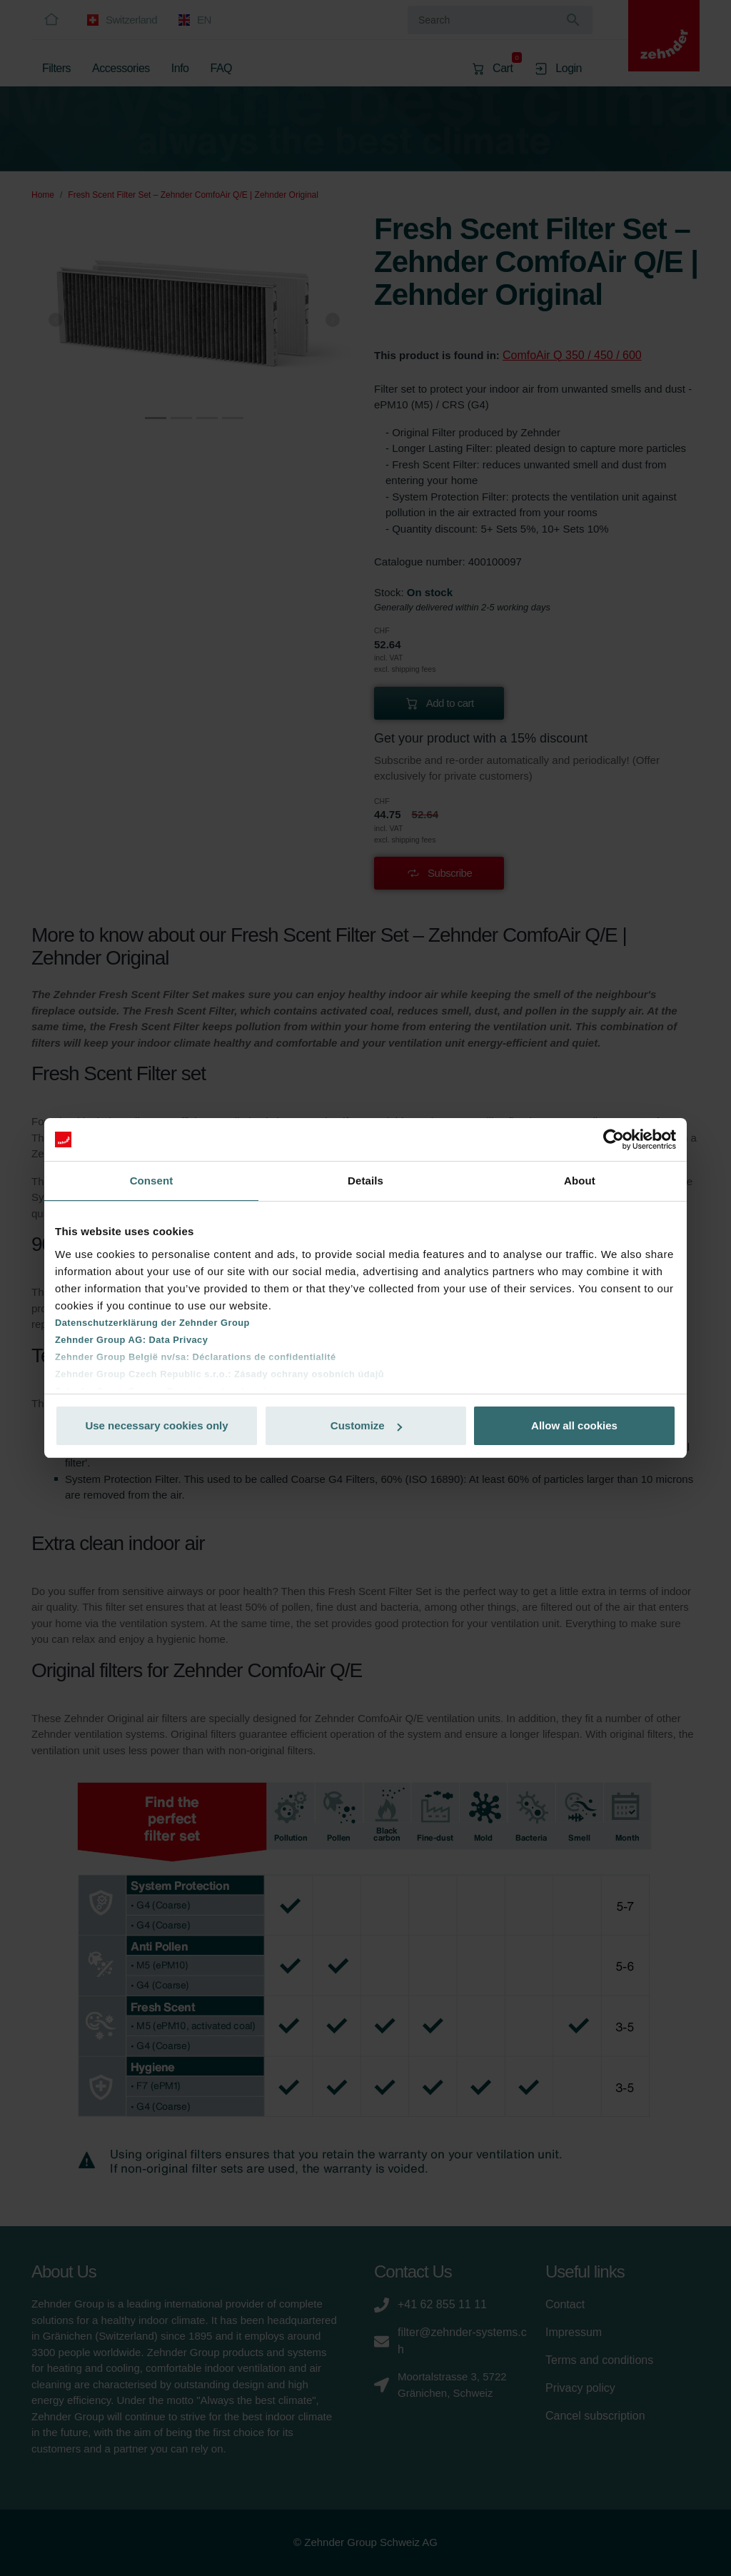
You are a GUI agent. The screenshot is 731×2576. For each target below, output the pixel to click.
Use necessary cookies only (156, 1425)
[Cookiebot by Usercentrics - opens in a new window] (613, 1139)
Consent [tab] (151, 1180)
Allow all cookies (574, 1425)
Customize (366, 1425)
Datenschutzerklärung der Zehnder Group (152, 1322)
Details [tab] (365, 1180)
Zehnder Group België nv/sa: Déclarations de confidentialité (195, 1357)
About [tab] (579, 1180)
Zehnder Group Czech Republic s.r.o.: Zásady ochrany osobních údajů (219, 1374)
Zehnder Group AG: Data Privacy (131, 1339)
